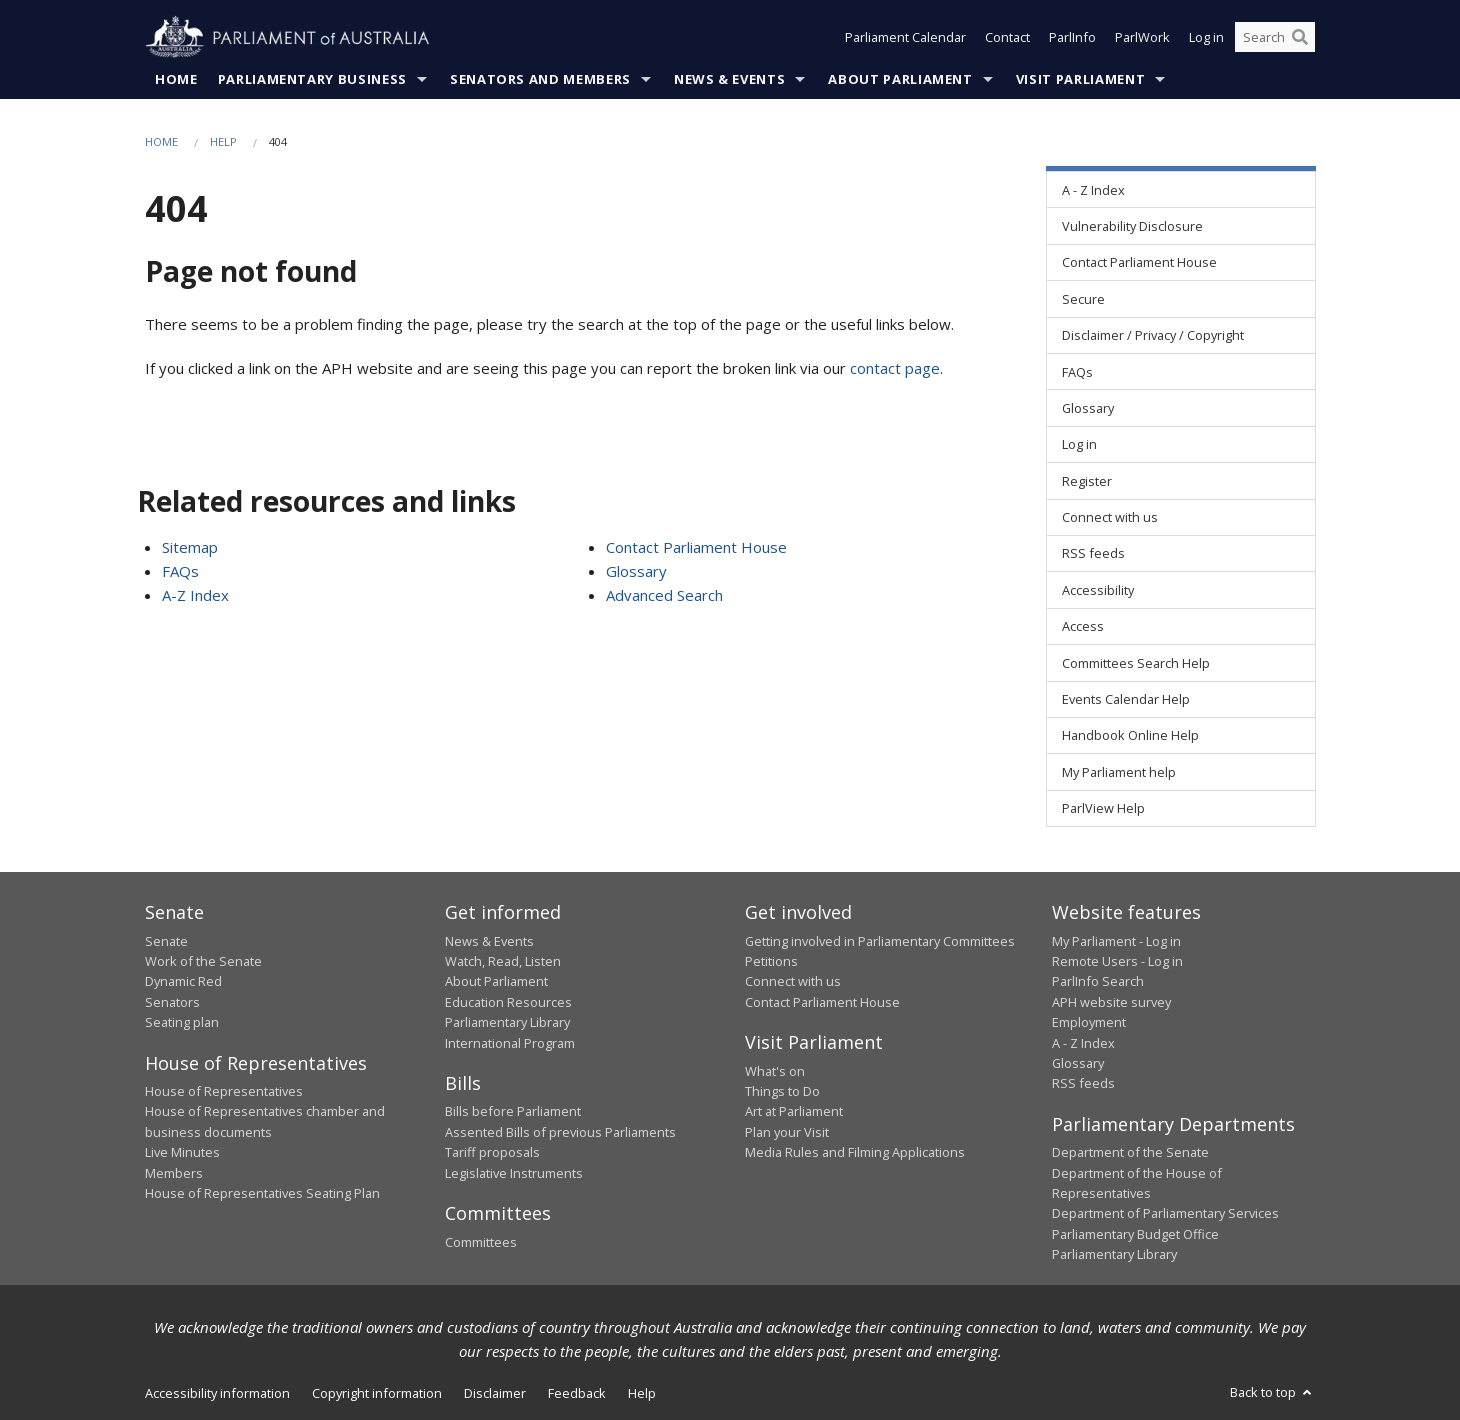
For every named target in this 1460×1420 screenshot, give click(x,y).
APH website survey (1111, 1002)
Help (223, 141)
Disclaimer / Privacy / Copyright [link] (1153, 336)
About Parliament (900, 79)
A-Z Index (195, 595)
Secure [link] (1083, 299)
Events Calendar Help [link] (1126, 699)
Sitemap (190, 547)
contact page (895, 368)
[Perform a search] (1300, 38)
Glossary (636, 571)
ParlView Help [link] (1103, 809)
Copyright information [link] (377, 1393)
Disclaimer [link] (495, 1393)
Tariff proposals (492, 1153)
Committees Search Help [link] (1136, 663)
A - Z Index (1083, 1043)
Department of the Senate (1130, 1153)
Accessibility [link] (1098, 590)
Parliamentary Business (312, 79)
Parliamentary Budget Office (1135, 1234)
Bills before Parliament (513, 1112)
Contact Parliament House (696, 547)
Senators (172, 1002)
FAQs (180, 571)
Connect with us (793, 982)
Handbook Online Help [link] (1130, 736)
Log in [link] (1079, 445)
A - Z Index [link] (1093, 190)
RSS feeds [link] (1093, 554)
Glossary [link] (1088, 408)
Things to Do (782, 1091)
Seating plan (182, 1023)
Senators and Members (540, 79)
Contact (1007, 38)
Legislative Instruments (514, 1173)
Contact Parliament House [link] (1139, 263)
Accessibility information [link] (217, 1393)
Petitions (771, 961)
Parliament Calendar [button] (905, 38)
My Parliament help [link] (1119, 772)
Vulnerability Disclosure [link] (1132, 226)
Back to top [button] (1272, 1392)
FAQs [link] (1077, 372)
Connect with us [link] (1110, 518)
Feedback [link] (577, 1393)
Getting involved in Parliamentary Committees (880, 941)
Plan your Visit (787, 1132)
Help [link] (642, 1393)
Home (176, 79)
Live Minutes (182, 1153)
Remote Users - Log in (1117, 961)
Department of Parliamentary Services (1165, 1214)
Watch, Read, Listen (503, 961)
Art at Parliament (794, 1112)
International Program (510, 1043)
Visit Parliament (1080, 79)
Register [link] (1087, 481)
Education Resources (508, 1002)
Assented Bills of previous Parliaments (560, 1132)
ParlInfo (1072, 38)
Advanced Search (664, 595)
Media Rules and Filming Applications (855, 1153)
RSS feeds (1083, 1084)
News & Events (729, 79)
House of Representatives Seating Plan (262, 1193)
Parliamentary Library (507, 1023)
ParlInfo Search (1098, 982)
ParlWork (1142, 38)
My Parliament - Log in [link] (1116, 941)
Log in (1206, 38)
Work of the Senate (203, 961)
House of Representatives (224, 1091)
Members (174, 1173)
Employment (1089, 1023)
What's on (775, 1071)
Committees (481, 1242)
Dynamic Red (183, 982)
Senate (166, 941)
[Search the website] (1275, 38)
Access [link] (1083, 627)
